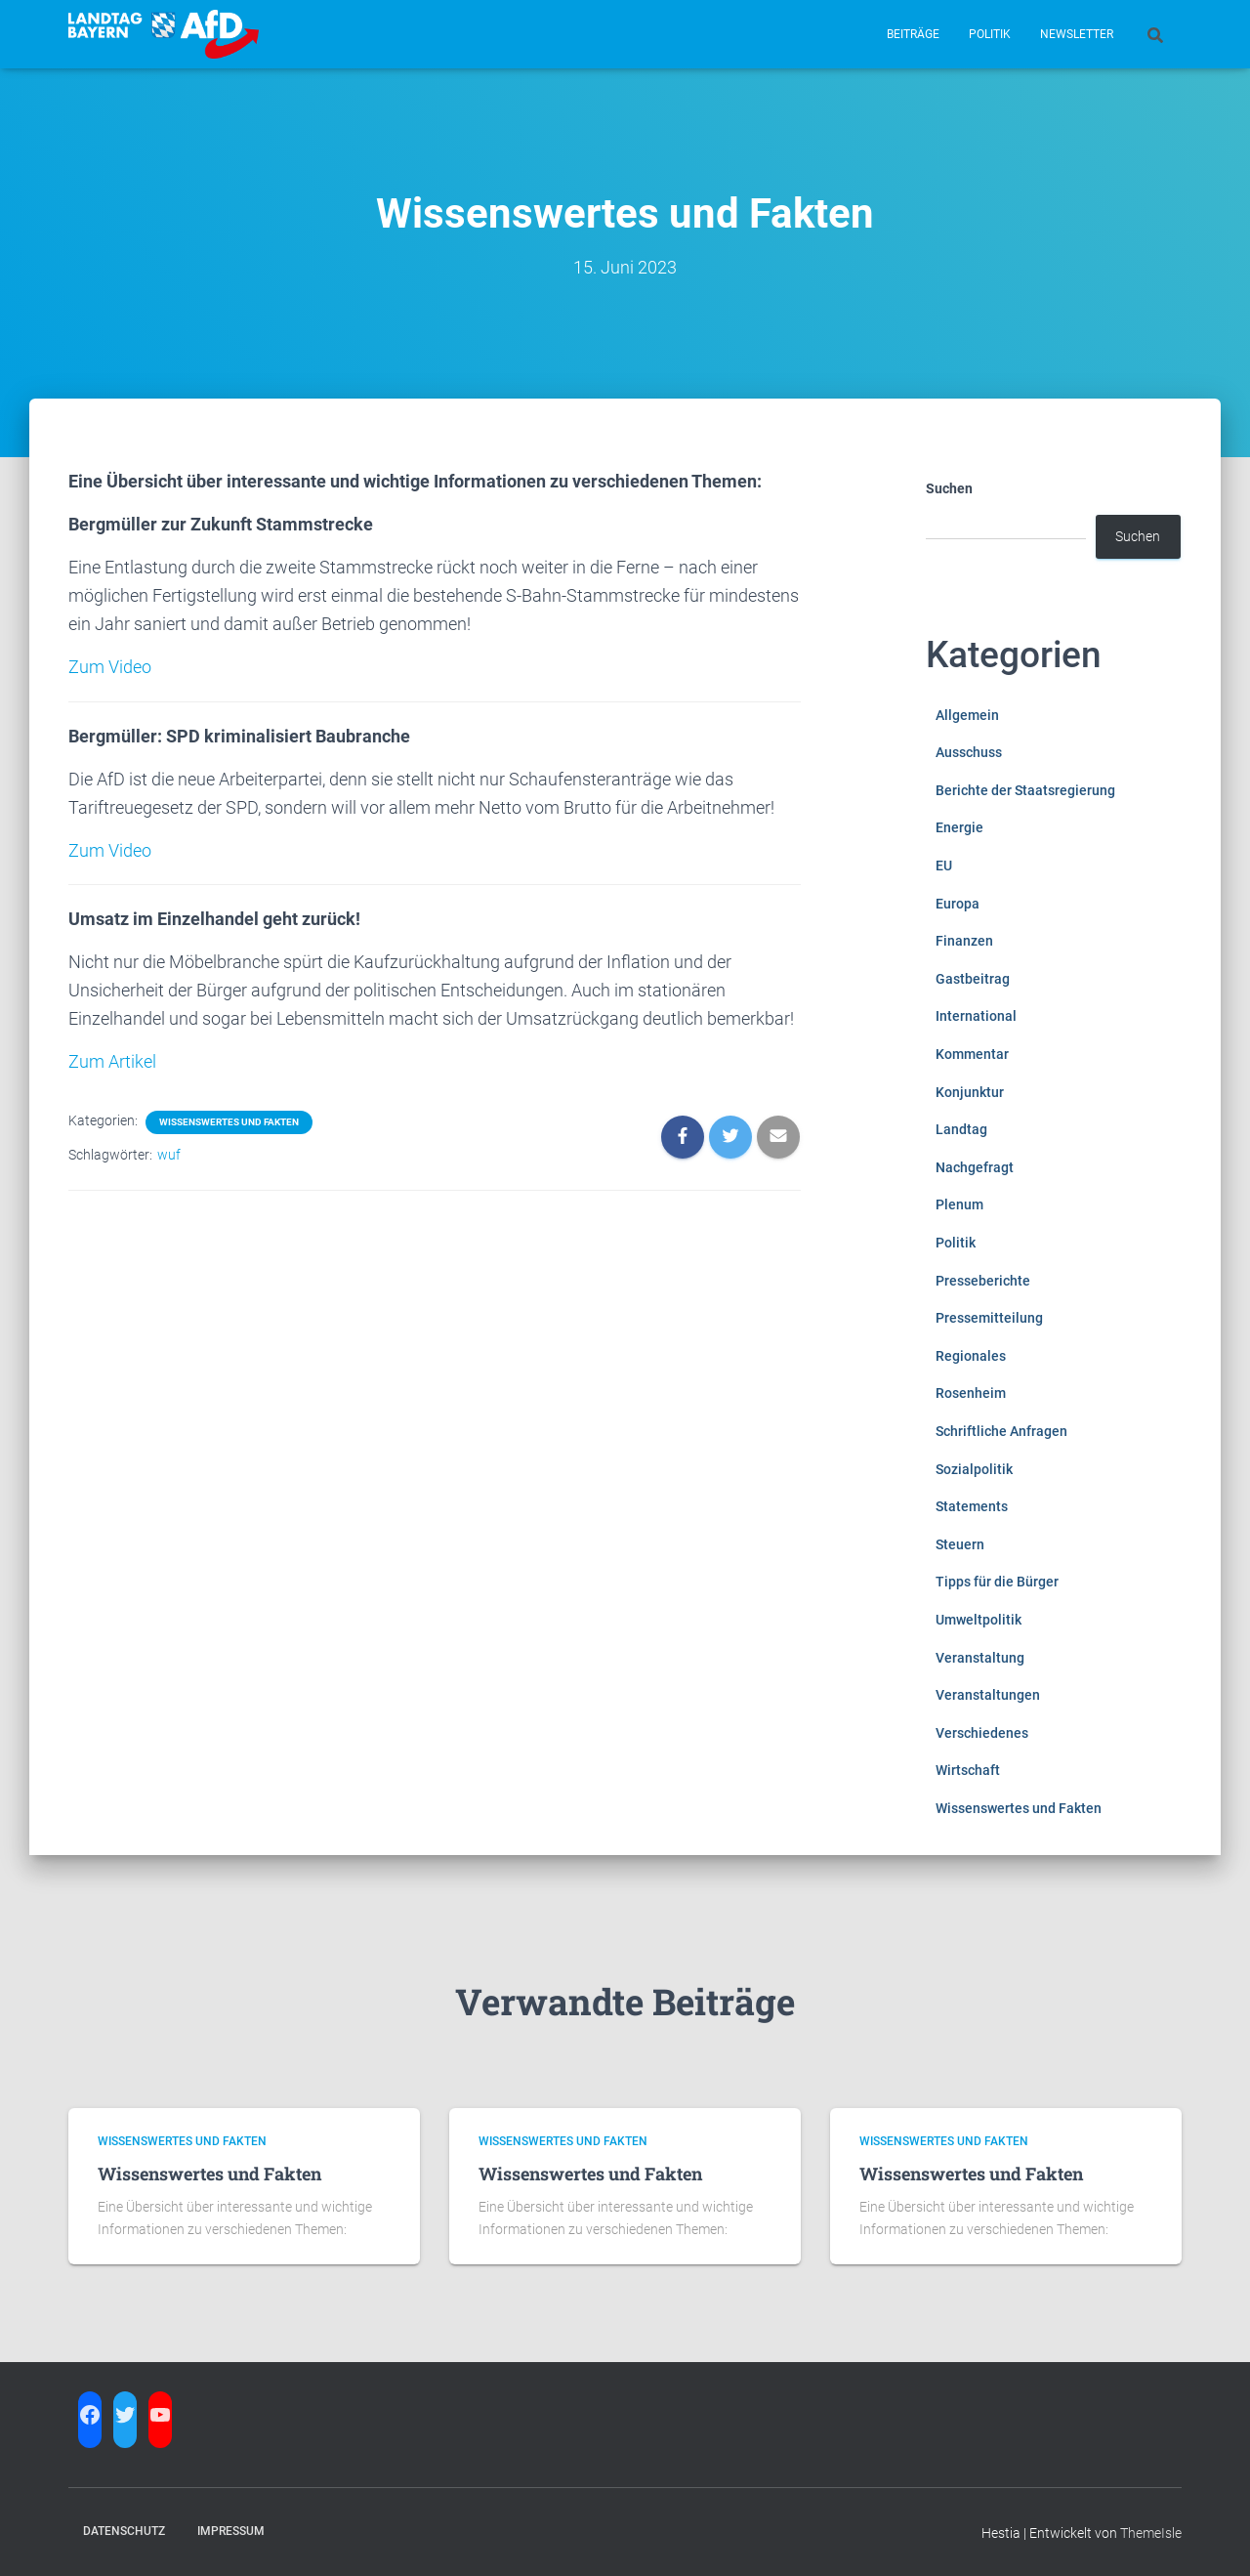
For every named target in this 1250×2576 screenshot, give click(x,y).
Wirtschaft (968, 1770)
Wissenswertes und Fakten (229, 1122)
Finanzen (964, 941)
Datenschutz (124, 2531)
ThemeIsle (1151, 2533)
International (976, 1016)
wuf (169, 1154)
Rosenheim (971, 1393)
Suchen (949, 488)
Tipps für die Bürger (997, 1581)
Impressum (231, 2531)
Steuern (960, 1544)
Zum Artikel (112, 1061)
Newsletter (1076, 34)
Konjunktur (970, 1092)
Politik (990, 34)
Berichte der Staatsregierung (1025, 790)
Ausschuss (969, 752)
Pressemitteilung (989, 1318)
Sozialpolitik (974, 1469)
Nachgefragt (975, 1167)
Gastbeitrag (973, 979)
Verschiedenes (982, 1733)
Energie (959, 827)
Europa (957, 903)
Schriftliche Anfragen (1001, 1431)
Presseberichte (983, 1280)
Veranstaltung (980, 1658)
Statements (972, 1506)
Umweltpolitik (978, 1619)
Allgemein (967, 715)
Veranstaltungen (988, 1695)
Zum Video (109, 666)
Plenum (959, 1204)
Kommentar (972, 1054)
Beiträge (913, 34)
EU (944, 865)
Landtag (961, 1129)
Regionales (971, 1356)
